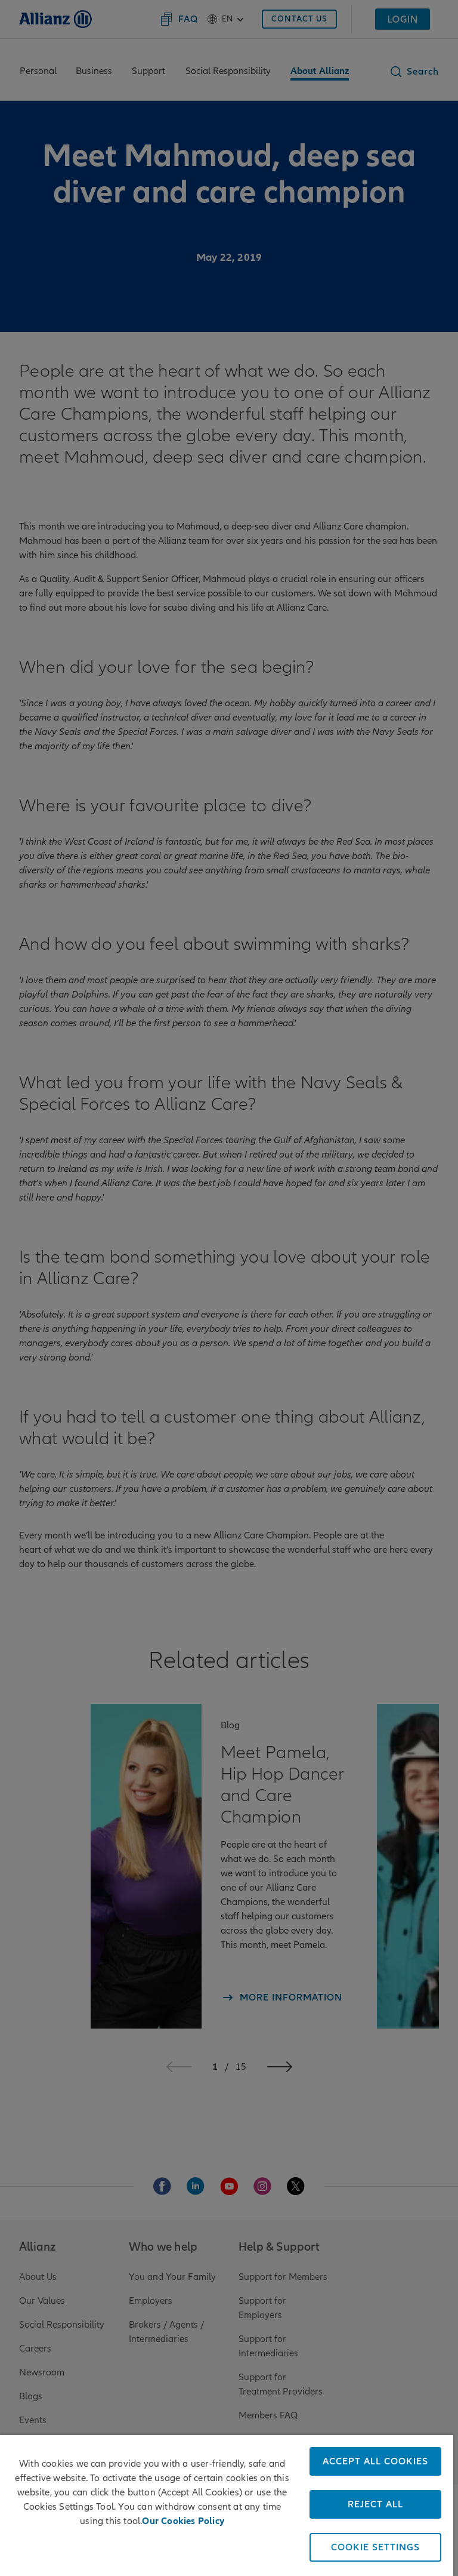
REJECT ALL (375, 2504)
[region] (226, 2505)
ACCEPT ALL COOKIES (375, 2461)
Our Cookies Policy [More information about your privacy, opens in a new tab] (183, 2521)
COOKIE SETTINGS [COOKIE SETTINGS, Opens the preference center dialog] (375, 2547)
